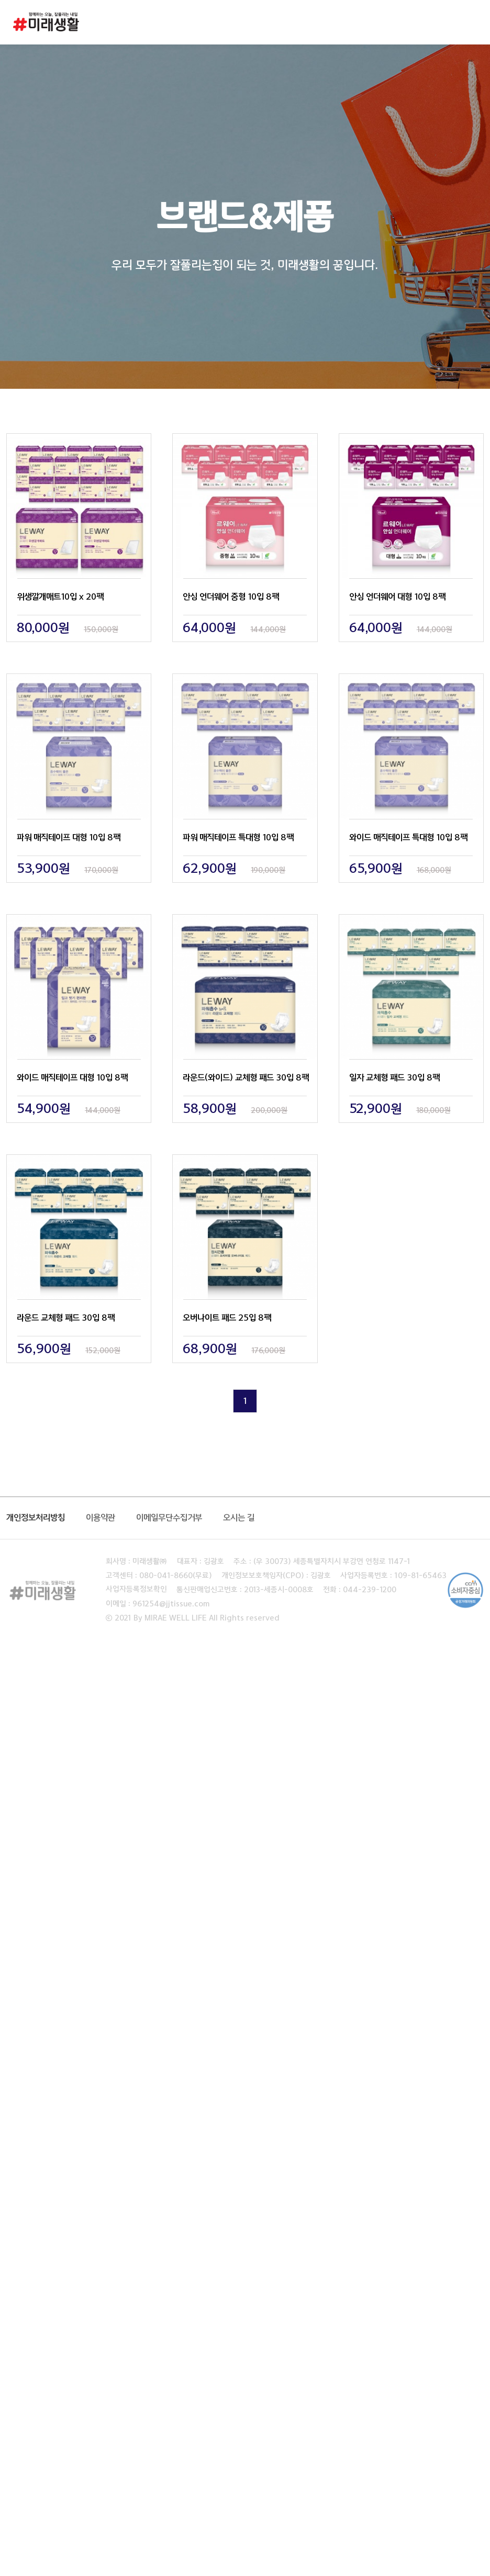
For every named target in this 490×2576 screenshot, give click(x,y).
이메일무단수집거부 (169, 1518)
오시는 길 (238, 1518)
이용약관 (100, 1518)
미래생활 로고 (46, 25)
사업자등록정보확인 (136, 1590)
